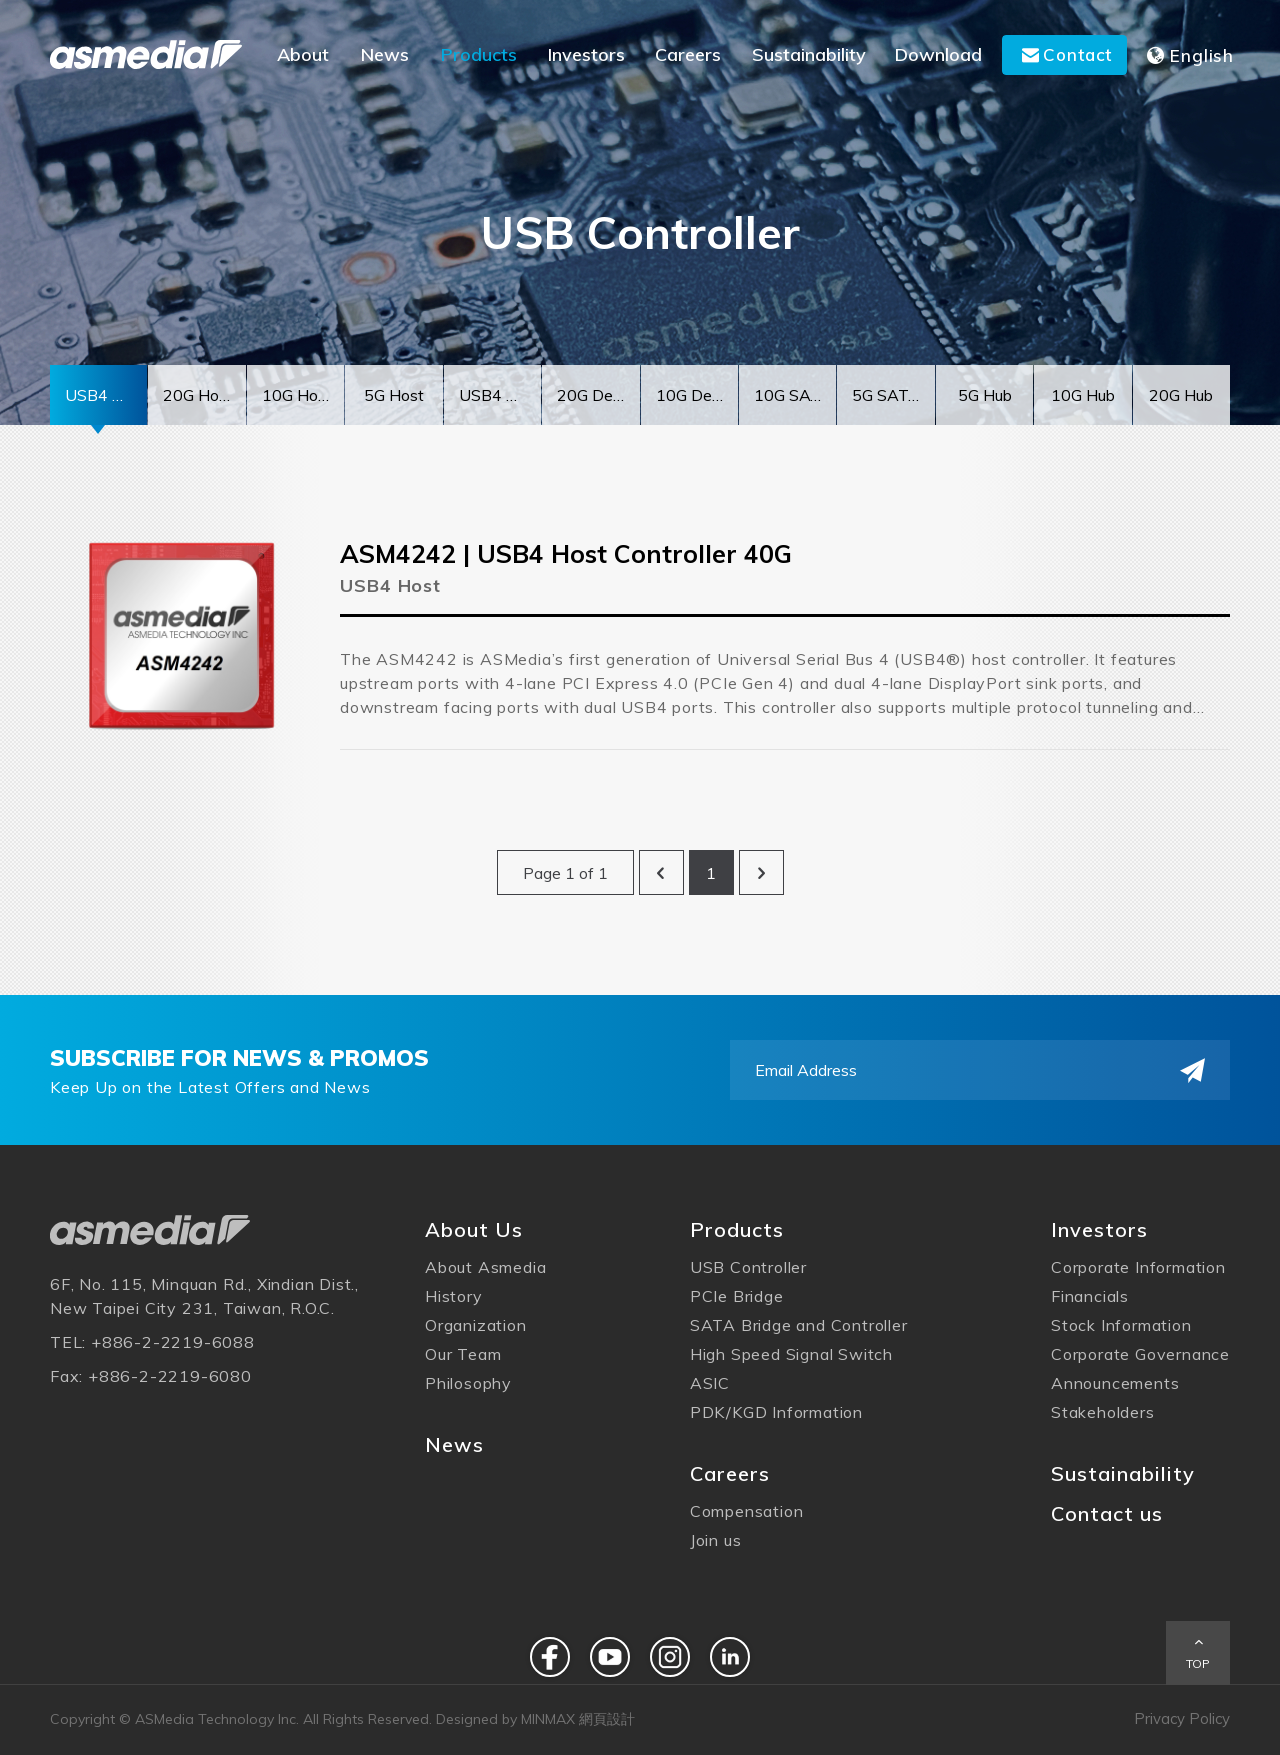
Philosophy (468, 1383)
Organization (476, 1325)
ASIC (710, 1383)
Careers (730, 1473)
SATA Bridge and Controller (799, 1325)
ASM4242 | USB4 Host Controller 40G (566, 557)
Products (737, 1229)
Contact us (1107, 1513)
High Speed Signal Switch (791, 1354)
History (454, 1296)
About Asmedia (485, 1267)
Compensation (747, 1511)
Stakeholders (1103, 1412)
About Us (474, 1229)
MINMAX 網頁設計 (578, 1719)
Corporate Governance (1140, 1354)
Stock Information (1121, 1325)
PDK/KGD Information (776, 1412)
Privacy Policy (1182, 1718)
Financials (1090, 1296)
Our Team (463, 1354)
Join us (716, 1540)
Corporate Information (1138, 1267)
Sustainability (1123, 1473)
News (454, 1444)
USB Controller (748, 1267)
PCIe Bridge (737, 1296)
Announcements (1115, 1383)
